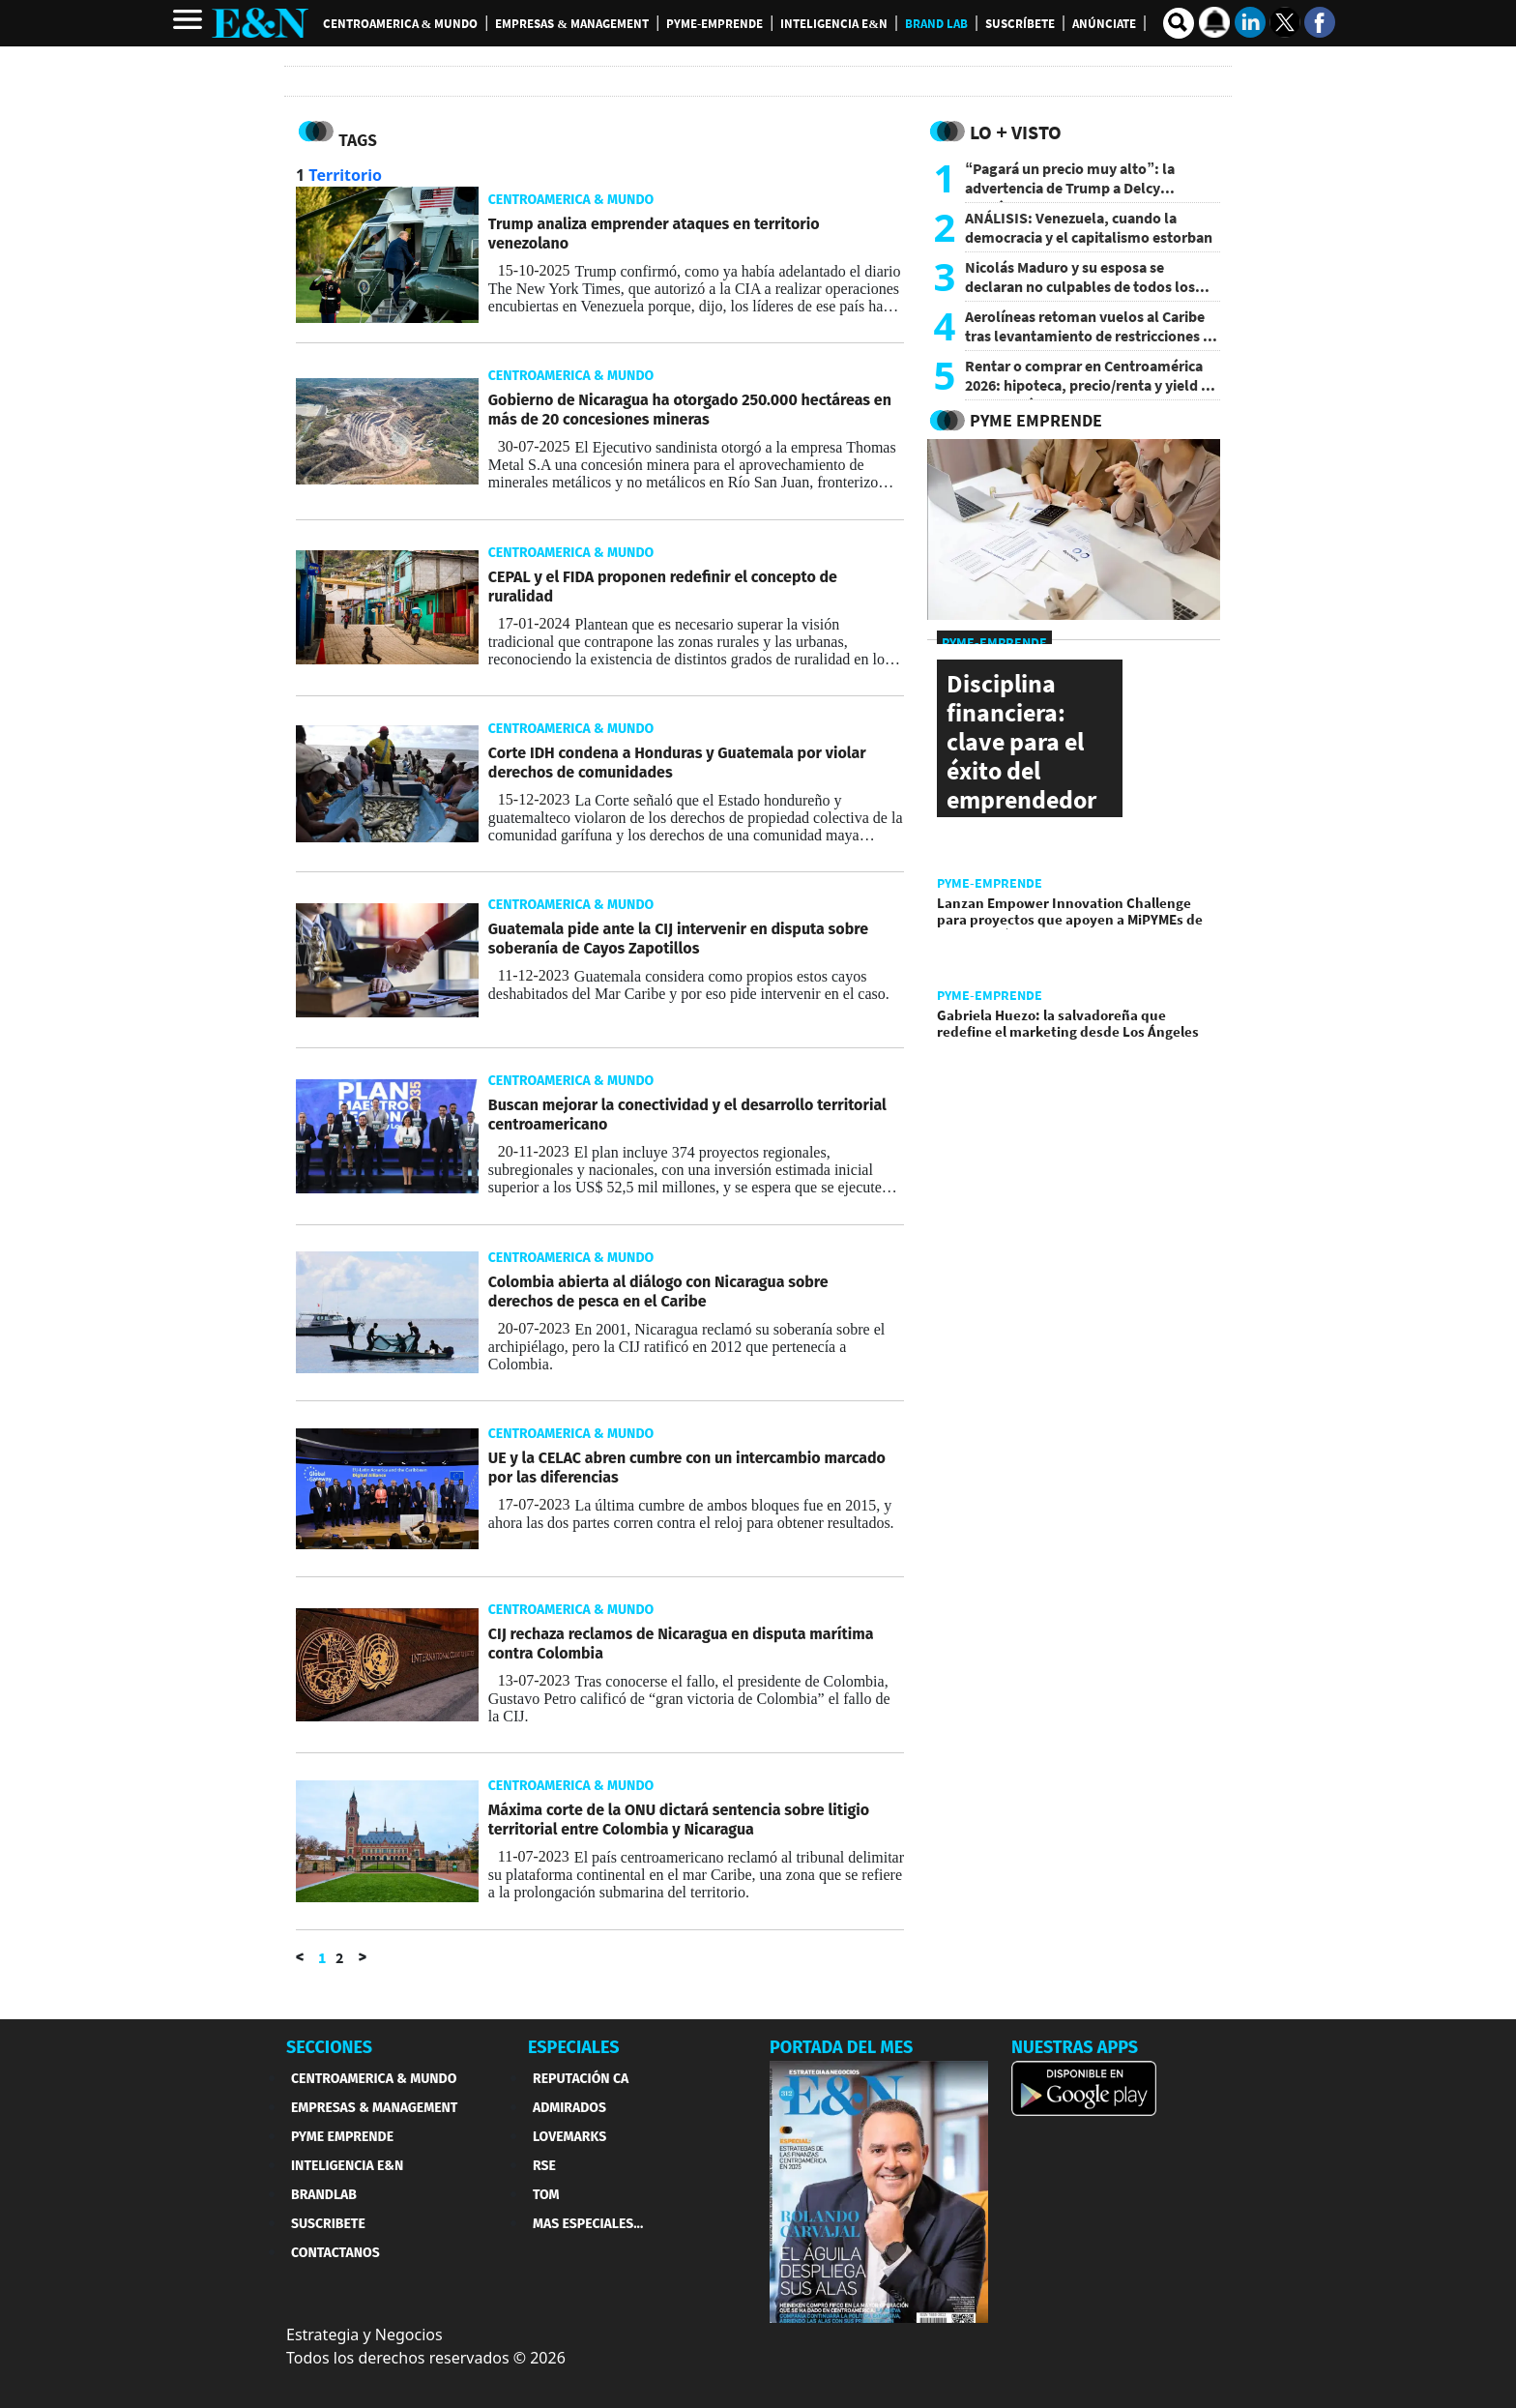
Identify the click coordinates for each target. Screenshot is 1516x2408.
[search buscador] (1178, 23)
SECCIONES (329, 2047)
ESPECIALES (574, 2047)
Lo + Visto (1016, 132)
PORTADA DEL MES (841, 2047)
